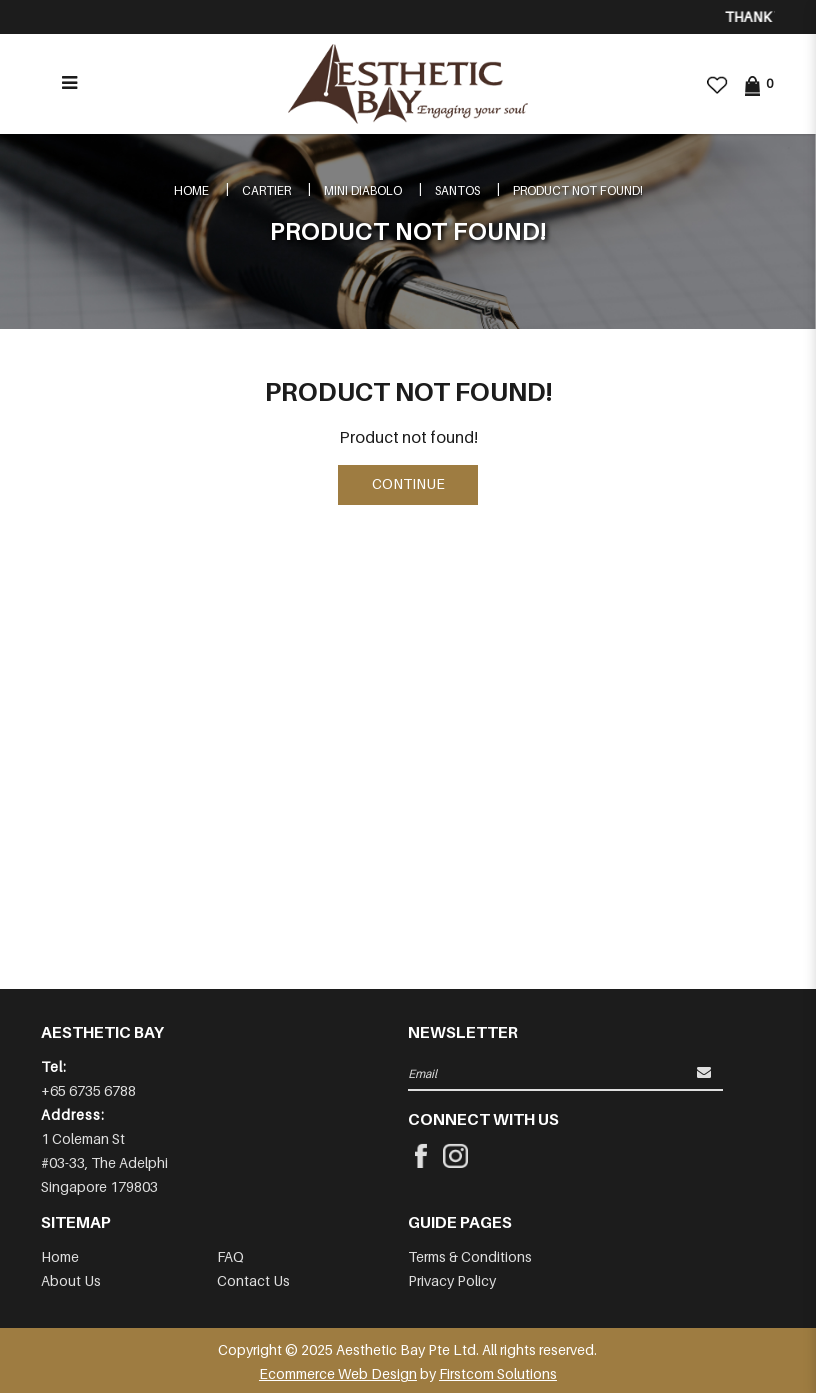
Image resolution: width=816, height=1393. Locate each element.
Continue (408, 483)
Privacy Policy (452, 1280)
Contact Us (253, 1280)
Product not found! (578, 190)
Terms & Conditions (470, 1256)
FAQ (230, 1256)
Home (191, 190)
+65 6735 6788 (88, 1090)
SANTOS (457, 190)
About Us (71, 1280)
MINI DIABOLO (363, 190)
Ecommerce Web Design (338, 1373)
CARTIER (266, 190)
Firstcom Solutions (498, 1373)
